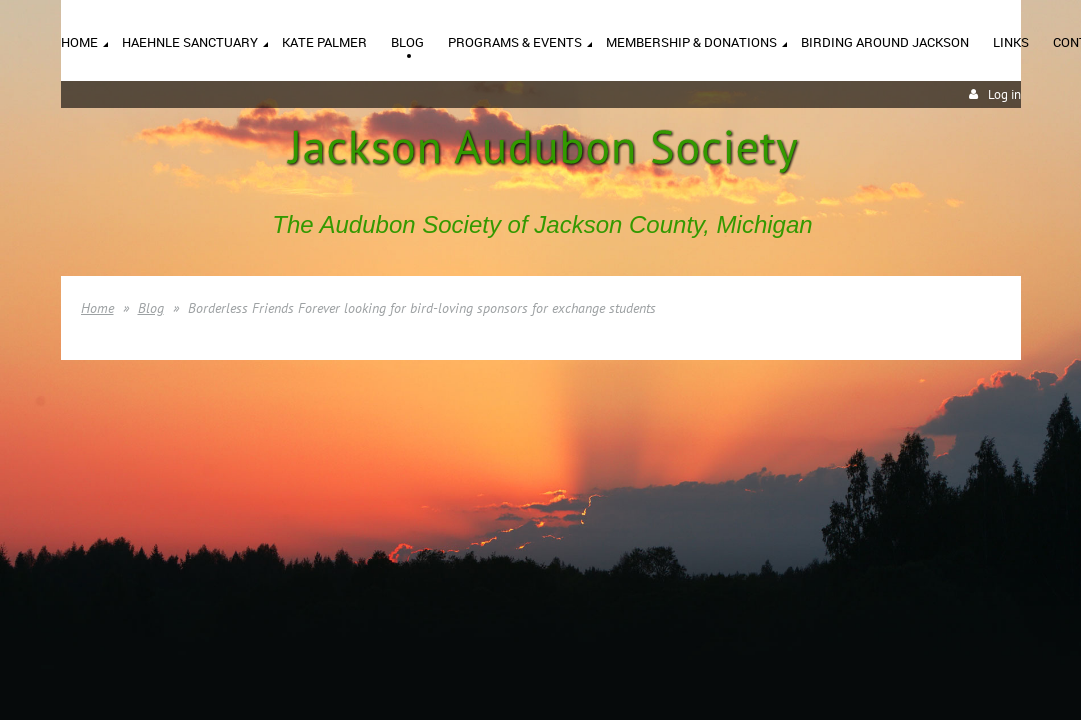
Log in (1004, 94)
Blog (151, 308)
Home (97, 308)
